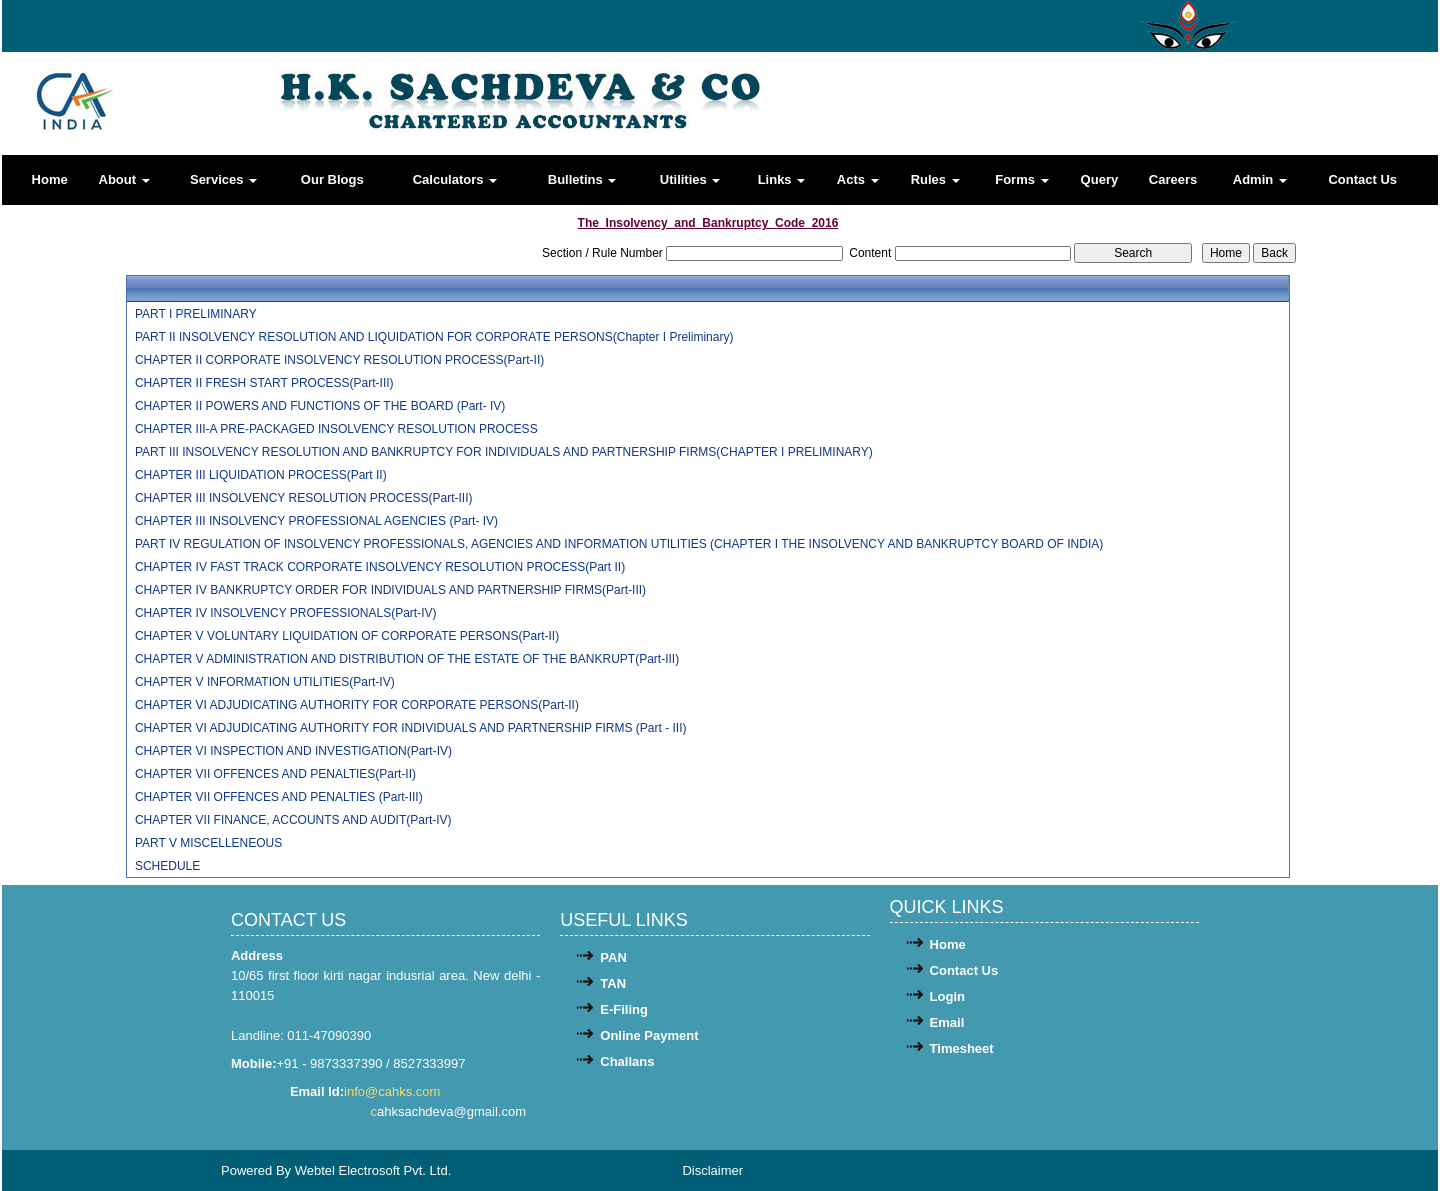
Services (223, 179)
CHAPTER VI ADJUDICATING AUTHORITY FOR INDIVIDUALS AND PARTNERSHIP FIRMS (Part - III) (411, 728)
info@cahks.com (394, 1091)
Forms (1021, 179)
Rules (935, 179)
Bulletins (582, 179)
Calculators (455, 179)
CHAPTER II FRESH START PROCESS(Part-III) (264, 383)
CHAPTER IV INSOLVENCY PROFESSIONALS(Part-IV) (286, 613)
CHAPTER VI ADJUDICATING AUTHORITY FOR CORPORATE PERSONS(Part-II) (357, 705)
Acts (858, 179)
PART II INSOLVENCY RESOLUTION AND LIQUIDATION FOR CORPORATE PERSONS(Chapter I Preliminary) (434, 337)
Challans (627, 1061)
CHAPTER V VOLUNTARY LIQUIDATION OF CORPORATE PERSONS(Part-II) (347, 636)
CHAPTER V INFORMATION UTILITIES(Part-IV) (265, 682)
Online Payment (649, 1035)
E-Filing (624, 1009)
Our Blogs (332, 179)
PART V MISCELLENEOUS (208, 843)
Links (782, 179)
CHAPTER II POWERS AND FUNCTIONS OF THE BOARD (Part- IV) (320, 406)
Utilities (690, 179)
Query (1100, 179)
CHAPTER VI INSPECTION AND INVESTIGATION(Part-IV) (293, 751)
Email (947, 1022)
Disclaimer (712, 1170)
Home (50, 179)
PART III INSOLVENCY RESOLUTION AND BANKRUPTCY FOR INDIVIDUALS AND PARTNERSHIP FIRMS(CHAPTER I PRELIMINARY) (504, 452)
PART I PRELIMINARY (196, 314)
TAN (613, 983)
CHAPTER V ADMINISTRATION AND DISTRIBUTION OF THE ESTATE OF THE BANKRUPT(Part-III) (407, 659)
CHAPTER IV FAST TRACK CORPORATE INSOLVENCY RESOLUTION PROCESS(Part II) (380, 567)
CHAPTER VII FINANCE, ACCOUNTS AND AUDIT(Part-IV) (293, 820)
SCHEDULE (167, 866)
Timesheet (962, 1048)
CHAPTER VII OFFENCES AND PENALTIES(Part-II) (275, 774)
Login (947, 996)
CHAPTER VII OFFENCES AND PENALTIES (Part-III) (279, 797)
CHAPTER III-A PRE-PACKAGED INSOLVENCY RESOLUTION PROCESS (336, 429)
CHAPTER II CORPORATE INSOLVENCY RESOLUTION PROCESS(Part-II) (339, 360)
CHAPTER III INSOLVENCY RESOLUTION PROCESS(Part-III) (304, 498)
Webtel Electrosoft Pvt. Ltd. (373, 1170)
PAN (613, 957)
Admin (1260, 179)
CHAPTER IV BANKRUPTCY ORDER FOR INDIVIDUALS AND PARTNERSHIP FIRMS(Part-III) (390, 590)
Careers (1173, 179)
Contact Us (1362, 179)
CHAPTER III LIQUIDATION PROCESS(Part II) (261, 475)
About (124, 179)
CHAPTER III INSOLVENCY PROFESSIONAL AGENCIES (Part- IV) (316, 521)
